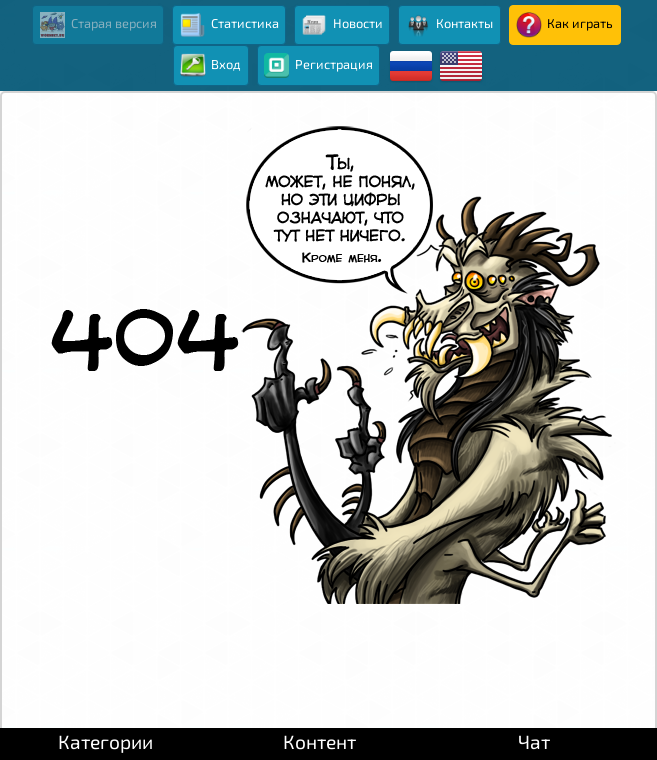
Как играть (564, 25)
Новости (341, 25)
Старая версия (98, 25)
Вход (210, 66)
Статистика (229, 25)
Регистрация (318, 66)
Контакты (449, 25)
